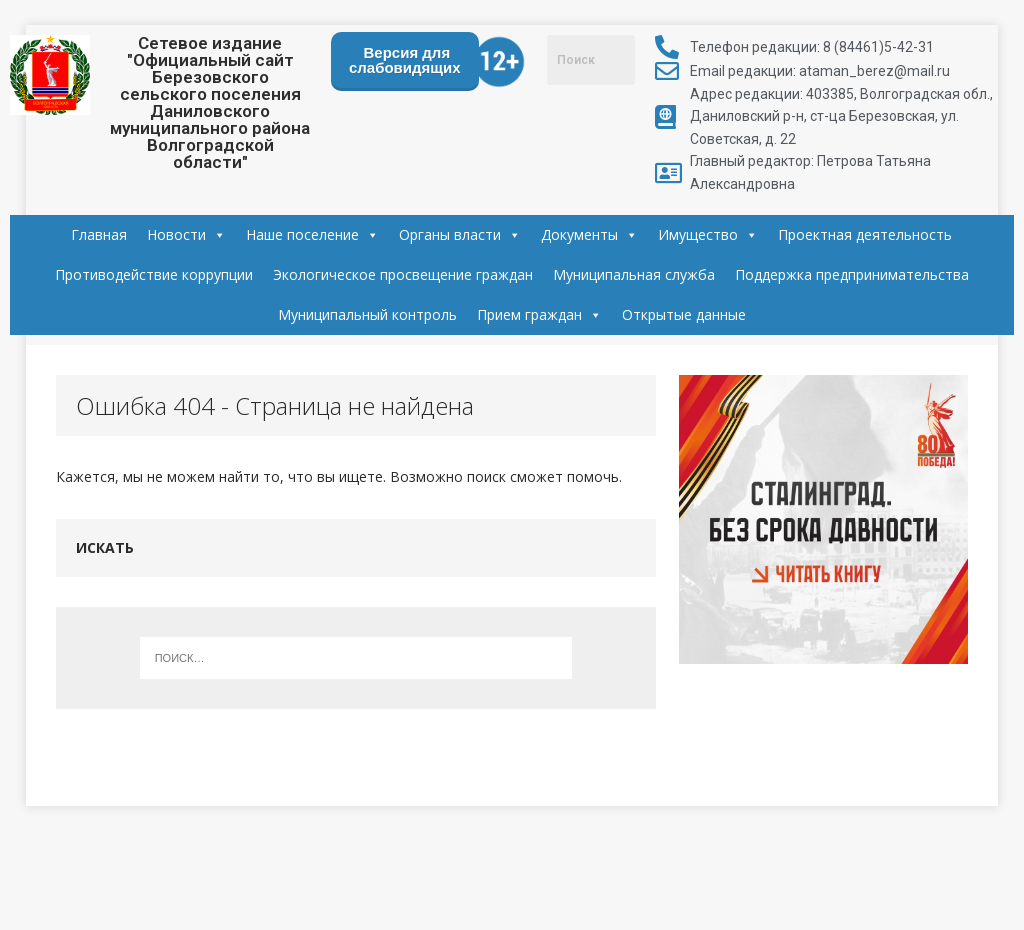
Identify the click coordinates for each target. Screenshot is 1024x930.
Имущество (708, 235)
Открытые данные (684, 314)
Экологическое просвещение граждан (403, 274)
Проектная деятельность (865, 234)
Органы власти (460, 235)
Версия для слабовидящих (405, 60)
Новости (186, 235)
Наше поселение (312, 235)
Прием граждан (539, 315)
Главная (99, 234)
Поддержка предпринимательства (852, 274)
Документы (589, 235)
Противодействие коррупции (154, 274)
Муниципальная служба (634, 274)
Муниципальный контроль (367, 314)
